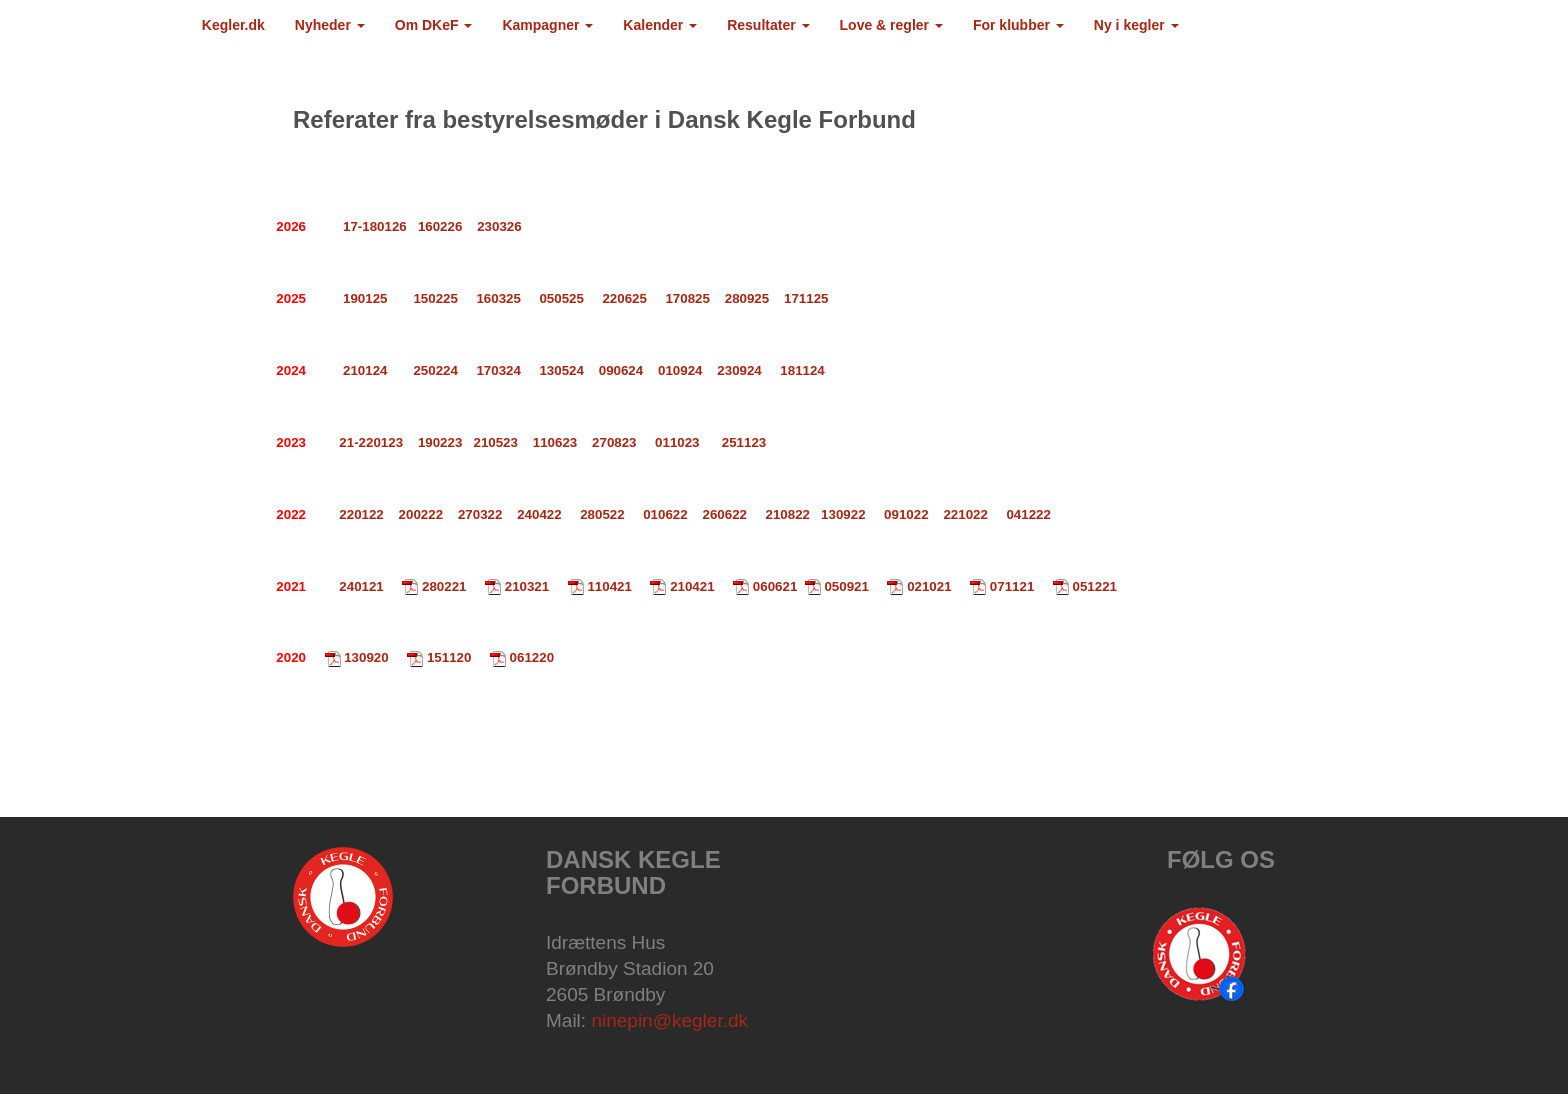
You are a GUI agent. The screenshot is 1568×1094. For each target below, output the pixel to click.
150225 (435, 298)
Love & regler (891, 25)
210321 (527, 586)
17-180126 (375, 226)
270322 (480, 514)
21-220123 (371, 442)
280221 (444, 586)
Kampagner (547, 25)
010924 (680, 370)
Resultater (768, 25)
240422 (539, 514)
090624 (621, 370)
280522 (602, 514)
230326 (499, 226)
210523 (495, 442)
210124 (365, 370)
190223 (440, 442)
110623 (555, 442)
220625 (624, 298)
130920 (366, 657)
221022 (965, 514)
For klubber (1018, 25)
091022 (906, 514)
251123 (744, 442)
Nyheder (330, 25)
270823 (612, 442)
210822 (788, 514)
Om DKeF (434, 25)
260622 (725, 514)
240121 (361, 586)
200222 (421, 514)
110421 (609, 586)
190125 (365, 298)
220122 (361, 514)
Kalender (660, 25)
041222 (1028, 514)
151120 (449, 657)
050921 (846, 586)
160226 (440, 226)
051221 (1095, 586)
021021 (929, 586)
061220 (532, 657)
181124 (802, 370)
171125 (806, 298)
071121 (1012, 586)
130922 (845, 514)
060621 (775, 586)
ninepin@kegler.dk (669, 1020)
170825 (687, 298)
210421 (692, 586)
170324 (498, 370)
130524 (561, 370)
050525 (561, 298)
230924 (739, 370)
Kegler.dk (233, 25)
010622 (665, 514)
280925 (747, 298)
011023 (677, 442)
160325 (498, 298)
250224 (435, 370)
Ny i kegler (1136, 25)
